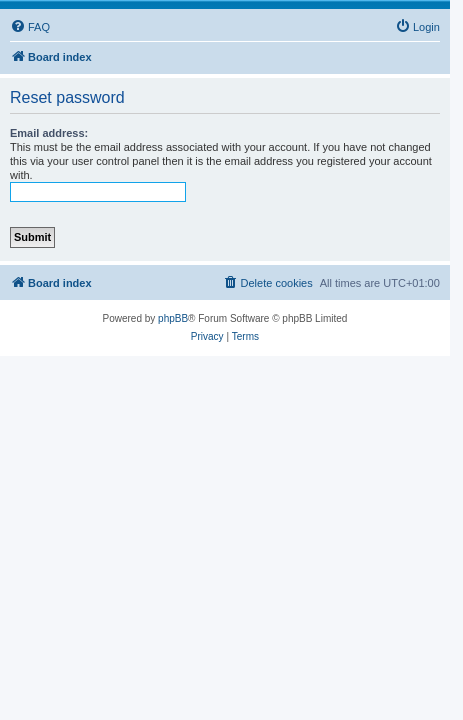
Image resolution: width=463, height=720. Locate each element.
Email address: (49, 133)
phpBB (173, 318)
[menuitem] (30, 27)
